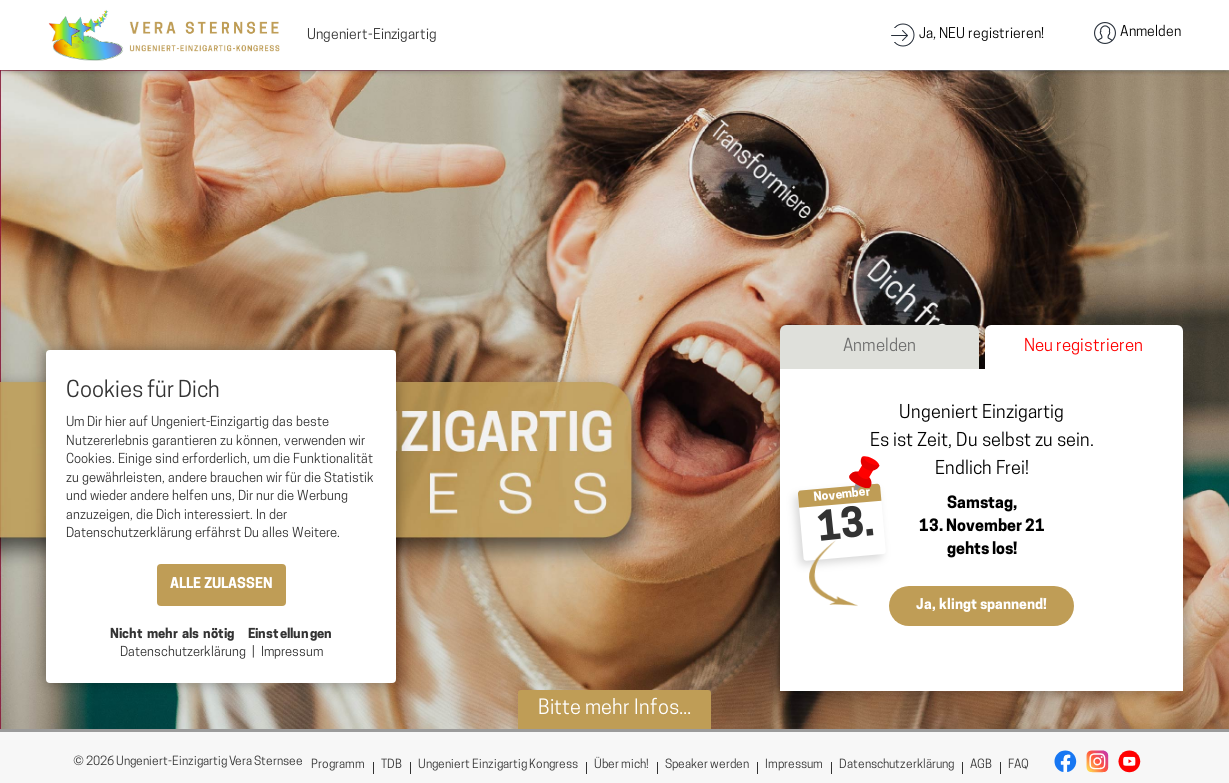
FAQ (1018, 765)
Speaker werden (707, 765)
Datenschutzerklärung (896, 765)
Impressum (794, 765)
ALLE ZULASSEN (221, 584)
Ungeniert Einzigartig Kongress (498, 765)
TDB (391, 765)
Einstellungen (290, 634)
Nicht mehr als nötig (172, 634)
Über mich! (621, 765)
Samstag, (982, 504)
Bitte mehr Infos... (614, 709)
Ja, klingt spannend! (981, 605)
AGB (981, 765)
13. (846, 529)
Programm (338, 765)
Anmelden (879, 346)
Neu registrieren (1083, 346)
